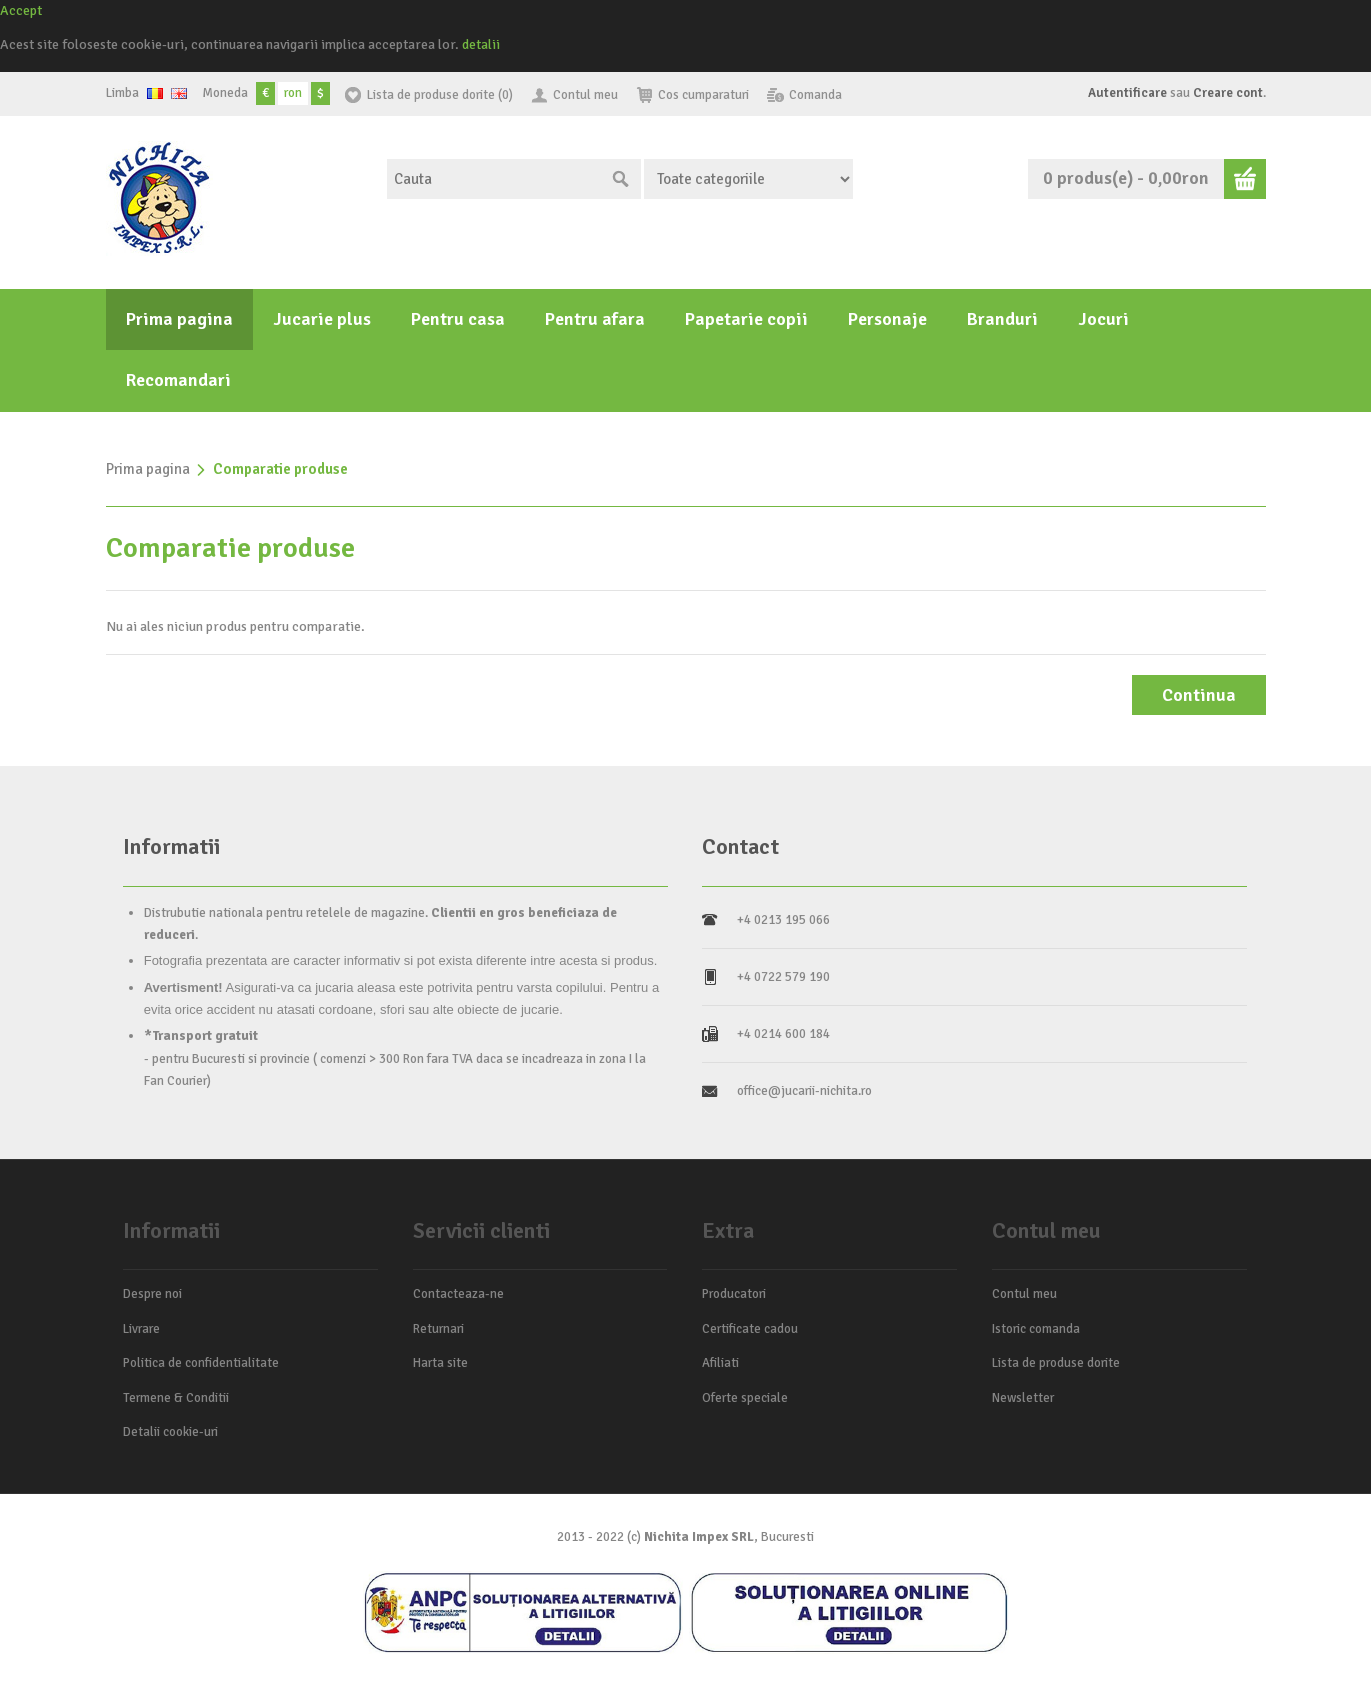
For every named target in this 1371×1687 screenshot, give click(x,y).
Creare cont (1228, 93)
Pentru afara (595, 319)
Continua (1199, 695)
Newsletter (1023, 1398)
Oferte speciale (745, 1398)
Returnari (438, 1329)
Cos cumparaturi (703, 95)
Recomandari (178, 380)
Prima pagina (179, 319)
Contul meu (585, 95)
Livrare (141, 1329)
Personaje (887, 319)
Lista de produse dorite (1056, 1363)
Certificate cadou (750, 1329)
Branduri (1002, 319)
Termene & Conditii (176, 1398)
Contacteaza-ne (458, 1294)
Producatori (734, 1294)
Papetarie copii (746, 319)
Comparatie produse (280, 469)
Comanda (815, 95)
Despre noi (152, 1294)
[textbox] (494, 179)
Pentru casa (458, 319)
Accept (21, 10)
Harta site (440, 1363)
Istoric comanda (1036, 1329)
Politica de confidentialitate (201, 1363)
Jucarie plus (322, 319)
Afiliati (720, 1363)
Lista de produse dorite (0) (440, 95)
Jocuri (1103, 319)
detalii (481, 44)
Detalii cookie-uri (170, 1432)
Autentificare (1127, 93)
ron (293, 93)
